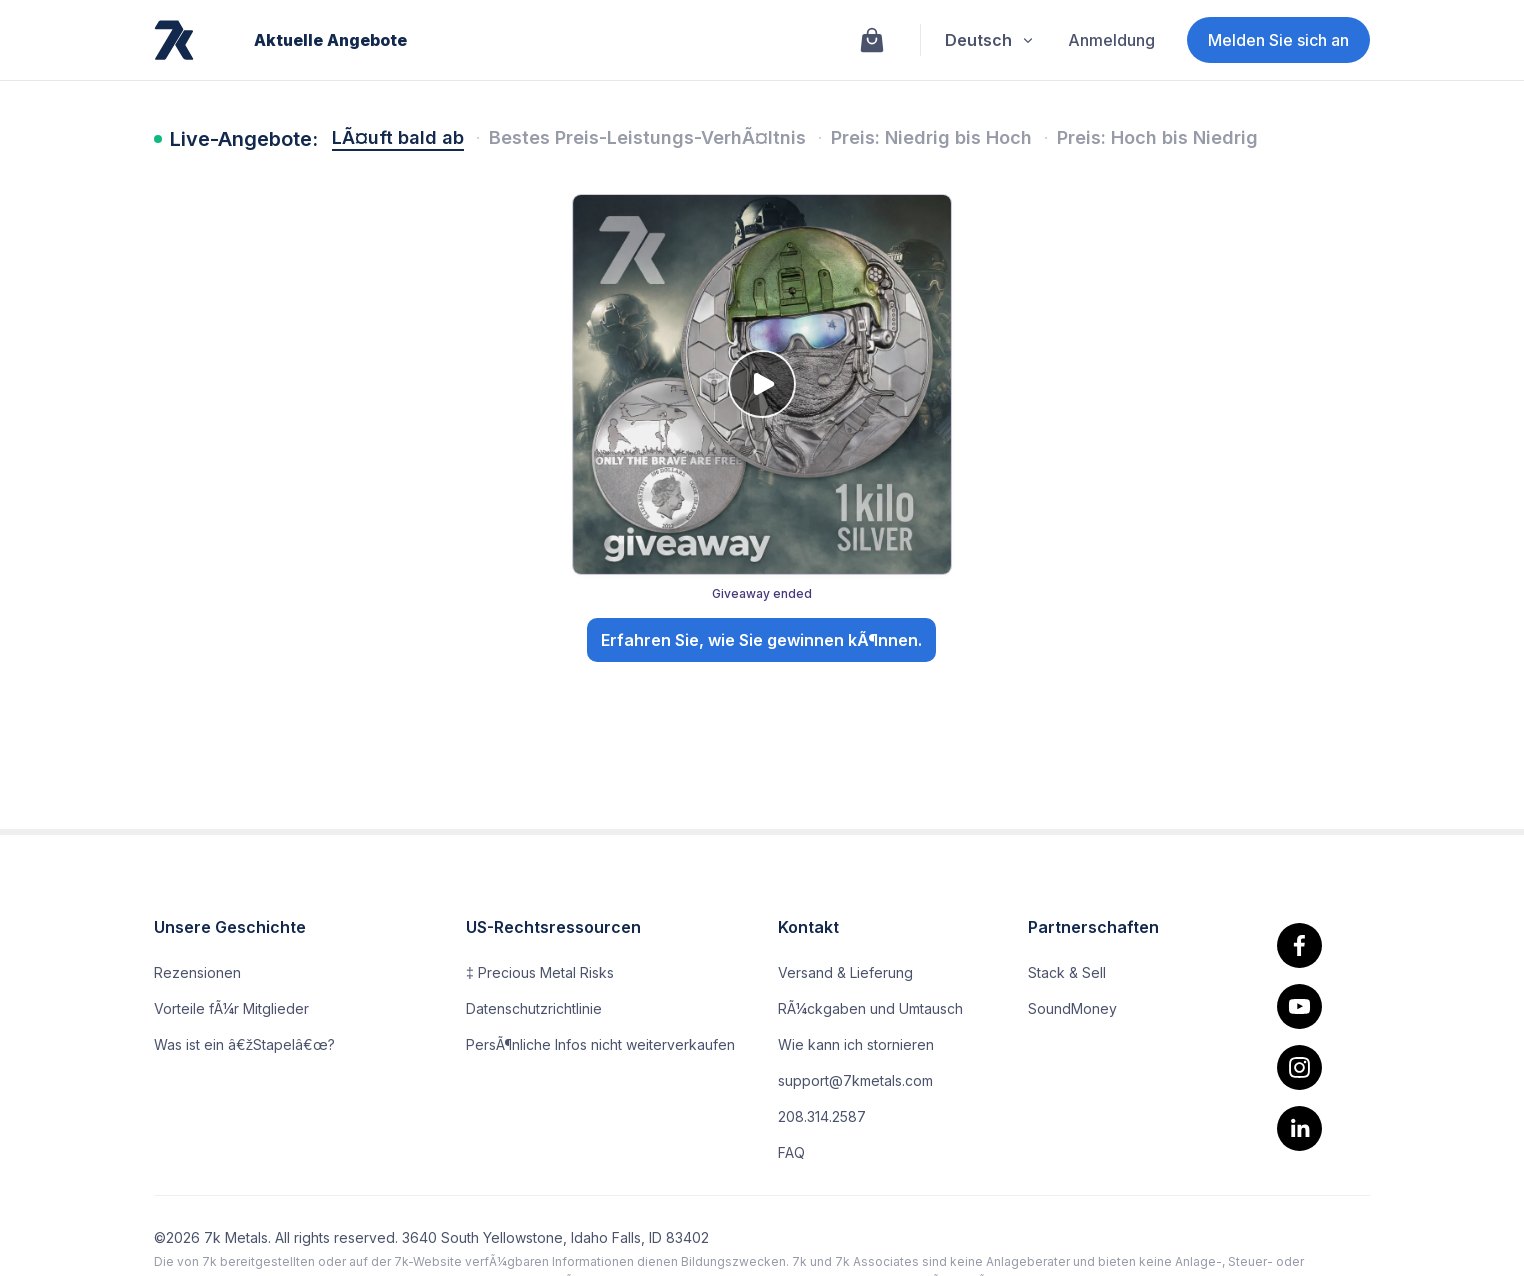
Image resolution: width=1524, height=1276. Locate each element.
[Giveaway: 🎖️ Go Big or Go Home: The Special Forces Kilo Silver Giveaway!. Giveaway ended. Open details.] (762, 432)
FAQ (791, 1152)
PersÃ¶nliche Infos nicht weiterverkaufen (600, 1044)
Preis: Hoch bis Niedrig (1157, 137)
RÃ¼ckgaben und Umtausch (870, 1008)
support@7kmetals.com (855, 1080)
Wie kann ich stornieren (856, 1044)
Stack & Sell (1067, 972)
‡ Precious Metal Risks (540, 972)
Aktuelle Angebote (330, 40)
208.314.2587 (822, 1116)
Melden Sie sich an (1278, 40)
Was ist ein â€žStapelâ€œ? (244, 1044)
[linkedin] (1299, 1128)
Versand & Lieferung (845, 972)
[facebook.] (1299, 945)
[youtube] (1299, 1006)
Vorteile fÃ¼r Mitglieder (231, 1008)
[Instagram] (1299, 1067)
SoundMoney (1072, 1008)
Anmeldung (1111, 40)
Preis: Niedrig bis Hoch (931, 137)
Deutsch (990, 40)
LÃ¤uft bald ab (398, 137)
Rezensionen (197, 972)
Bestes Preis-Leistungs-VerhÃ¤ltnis (647, 137)
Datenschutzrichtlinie (534, 1008)
